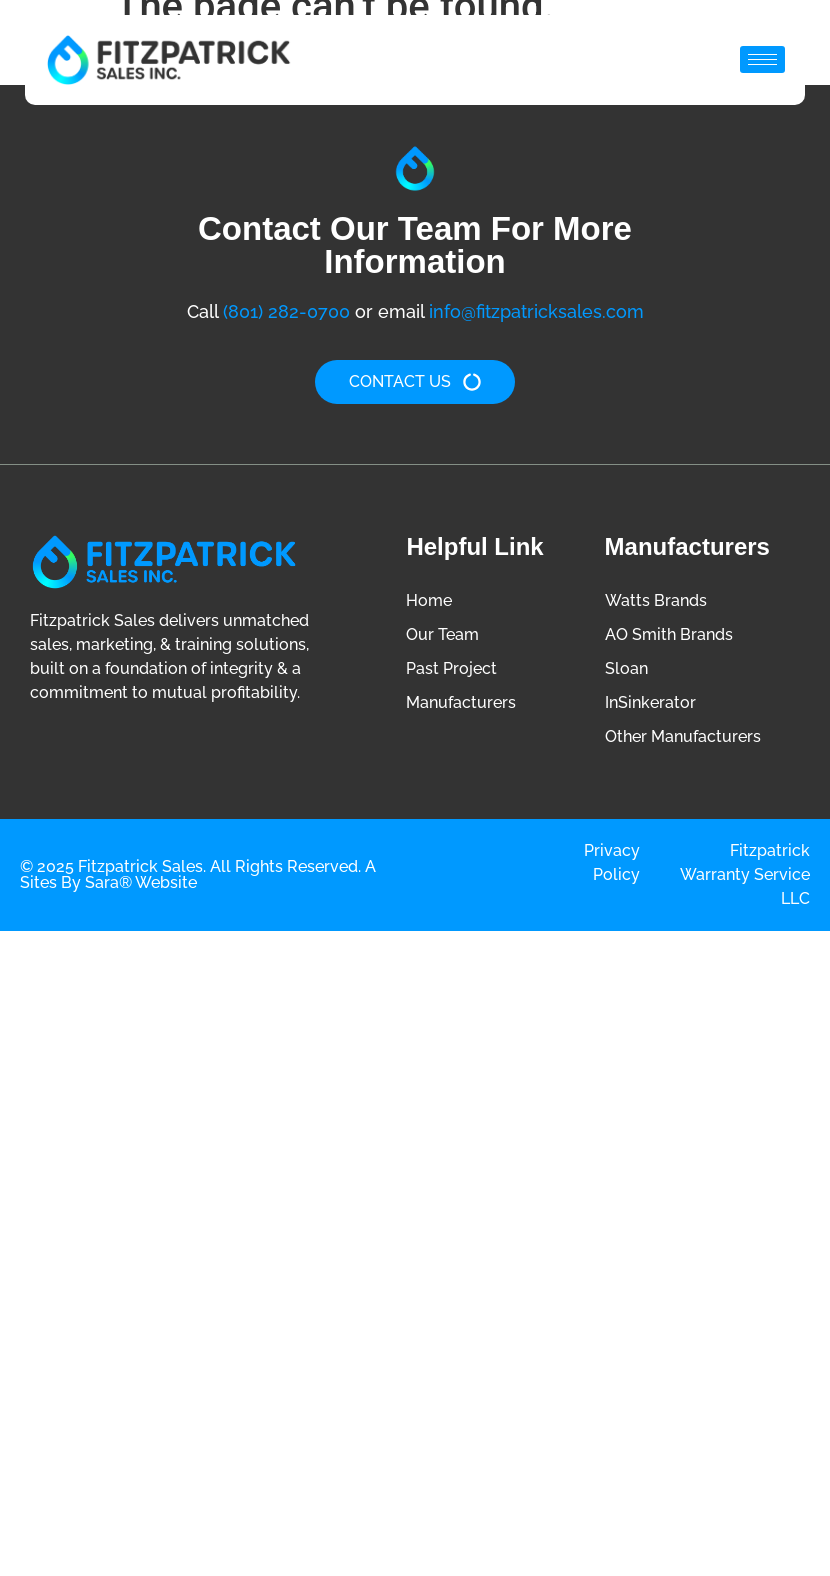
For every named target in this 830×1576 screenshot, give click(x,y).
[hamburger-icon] (762, 59)
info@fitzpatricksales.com (536, 311)
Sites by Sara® (76, 882)
